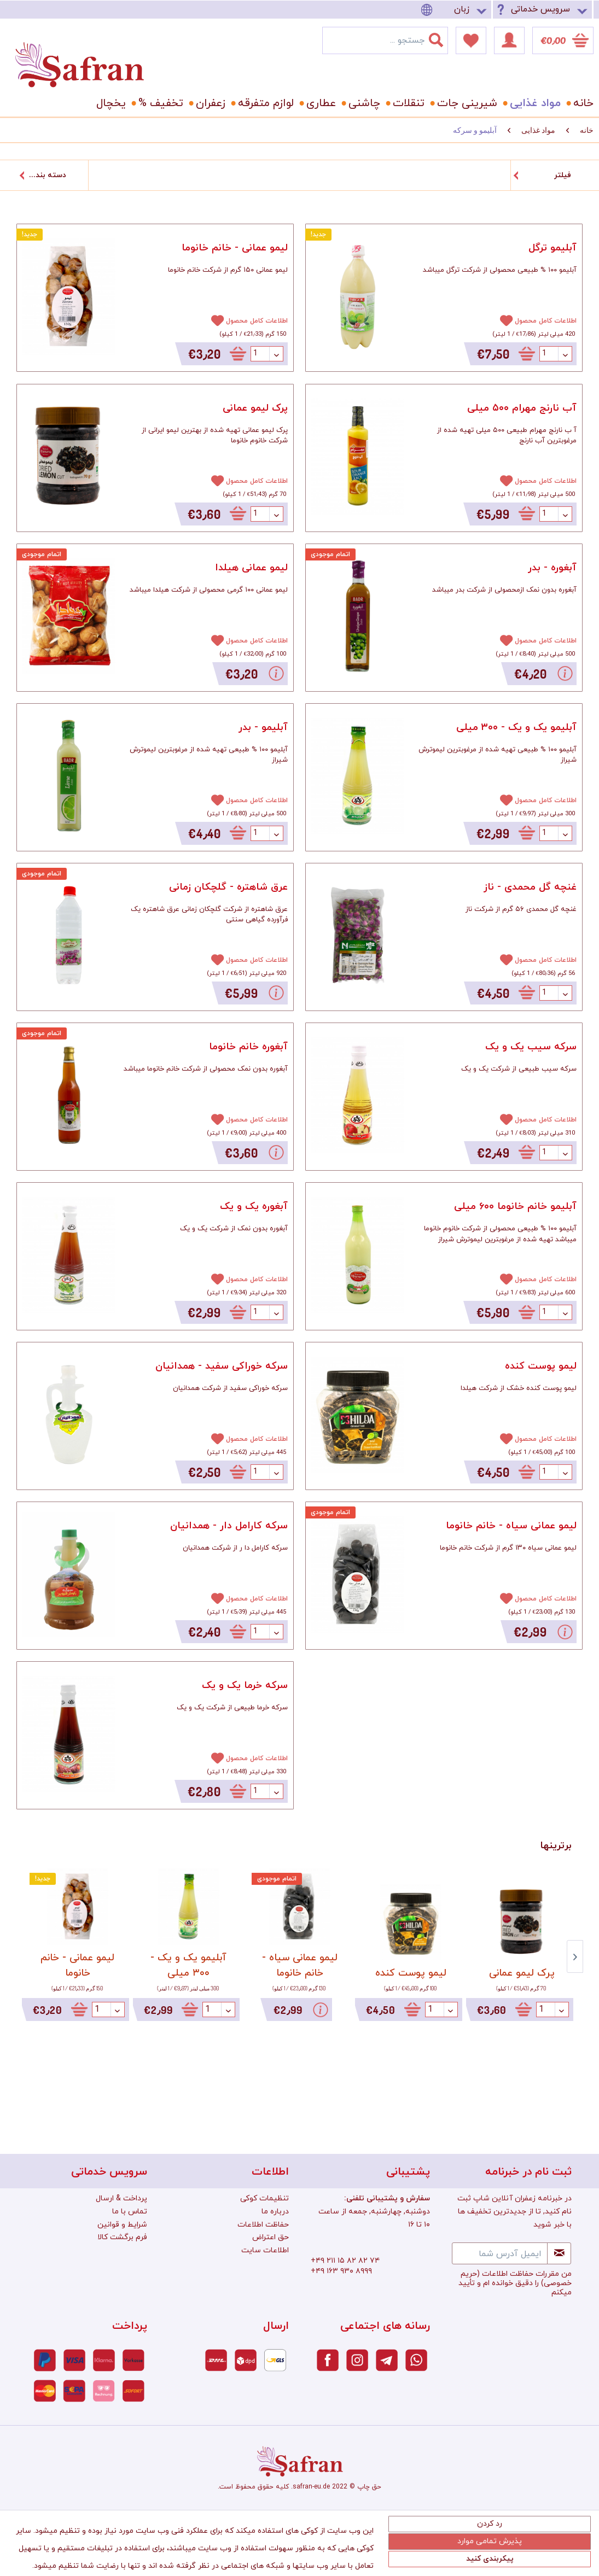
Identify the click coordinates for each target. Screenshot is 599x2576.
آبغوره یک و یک (254, 1206)
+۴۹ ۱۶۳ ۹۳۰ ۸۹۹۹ (341, 2271)
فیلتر (562, 175)
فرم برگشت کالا (122, 2237)
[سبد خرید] (563, 40)
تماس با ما (129, 2211)
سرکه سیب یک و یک (531, 1047)
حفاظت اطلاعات (263, 2224)
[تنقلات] (407, 103)
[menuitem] (455, 10)
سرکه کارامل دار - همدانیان (229, 1526)
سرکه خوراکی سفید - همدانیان (221, 1366)
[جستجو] (442, 38)
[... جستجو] (385, 40)
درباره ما (275, 2211)
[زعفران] (209, 103)
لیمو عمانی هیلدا (251, 568)
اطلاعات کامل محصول (257, 321)
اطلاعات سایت (265, 2250)
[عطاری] (319, 103)
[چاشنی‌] (362, 103)
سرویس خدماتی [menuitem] (540, 9)
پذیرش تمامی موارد (489, 2541)
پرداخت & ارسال (121, 2198)
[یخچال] (109, 103)
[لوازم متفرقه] (264, 103)
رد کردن (489, 2524)
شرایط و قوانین (122, 2224)
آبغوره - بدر (552, 568)
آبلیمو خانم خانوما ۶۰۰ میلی (515, 1206)
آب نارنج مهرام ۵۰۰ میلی (522, 408)
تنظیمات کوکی (264, 2198)
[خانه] (579, 103)
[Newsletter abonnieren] (559, 2253)
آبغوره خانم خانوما (248, 1047)
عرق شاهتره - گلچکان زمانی (228, 887)
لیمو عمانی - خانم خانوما (235, 248)
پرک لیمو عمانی (255, 408)
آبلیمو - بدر (263, 727)
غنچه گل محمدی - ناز (530, 887)
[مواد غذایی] (533, 103)
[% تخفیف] (159, 103)
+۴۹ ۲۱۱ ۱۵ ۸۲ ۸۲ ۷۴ (345, 2261)
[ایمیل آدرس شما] (500, 2253)
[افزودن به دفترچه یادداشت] (212, 320)
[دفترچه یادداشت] (471, 40)
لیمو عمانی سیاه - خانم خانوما (511, 1526)
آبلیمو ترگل (552, 248)
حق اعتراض (270, 2237)
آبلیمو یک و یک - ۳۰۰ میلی (516, 727)
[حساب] (509, 40)
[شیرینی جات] (465, 103)
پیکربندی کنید (490, 2559)
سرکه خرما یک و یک (245, 1685)
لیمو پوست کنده (541, 1366)
